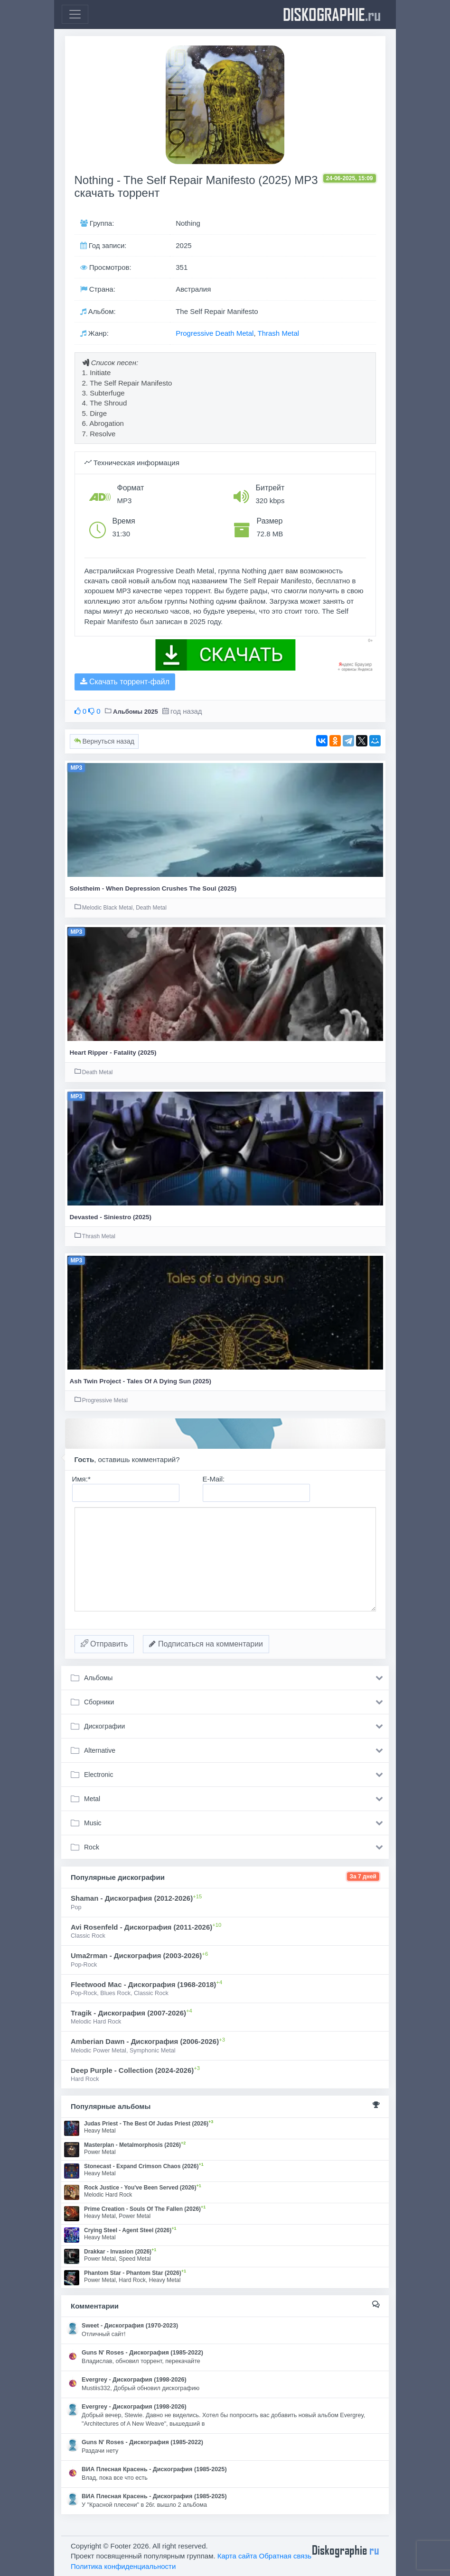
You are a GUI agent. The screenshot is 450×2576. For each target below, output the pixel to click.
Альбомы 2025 (135, 711)
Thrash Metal (279, 333)
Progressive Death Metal (214, 333)
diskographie (332, 14)
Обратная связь (285, 2556)
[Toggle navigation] (75, 14)
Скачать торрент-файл (124, 682)
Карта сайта (237, 2556)
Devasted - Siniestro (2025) (111, 1217)
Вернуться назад (104, 741)
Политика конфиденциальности (123, 2566)
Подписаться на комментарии (206, 1644)
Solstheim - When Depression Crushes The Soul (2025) (153, 888)
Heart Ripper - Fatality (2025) (113, 1052)
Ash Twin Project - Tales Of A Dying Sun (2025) (141, 1381)
